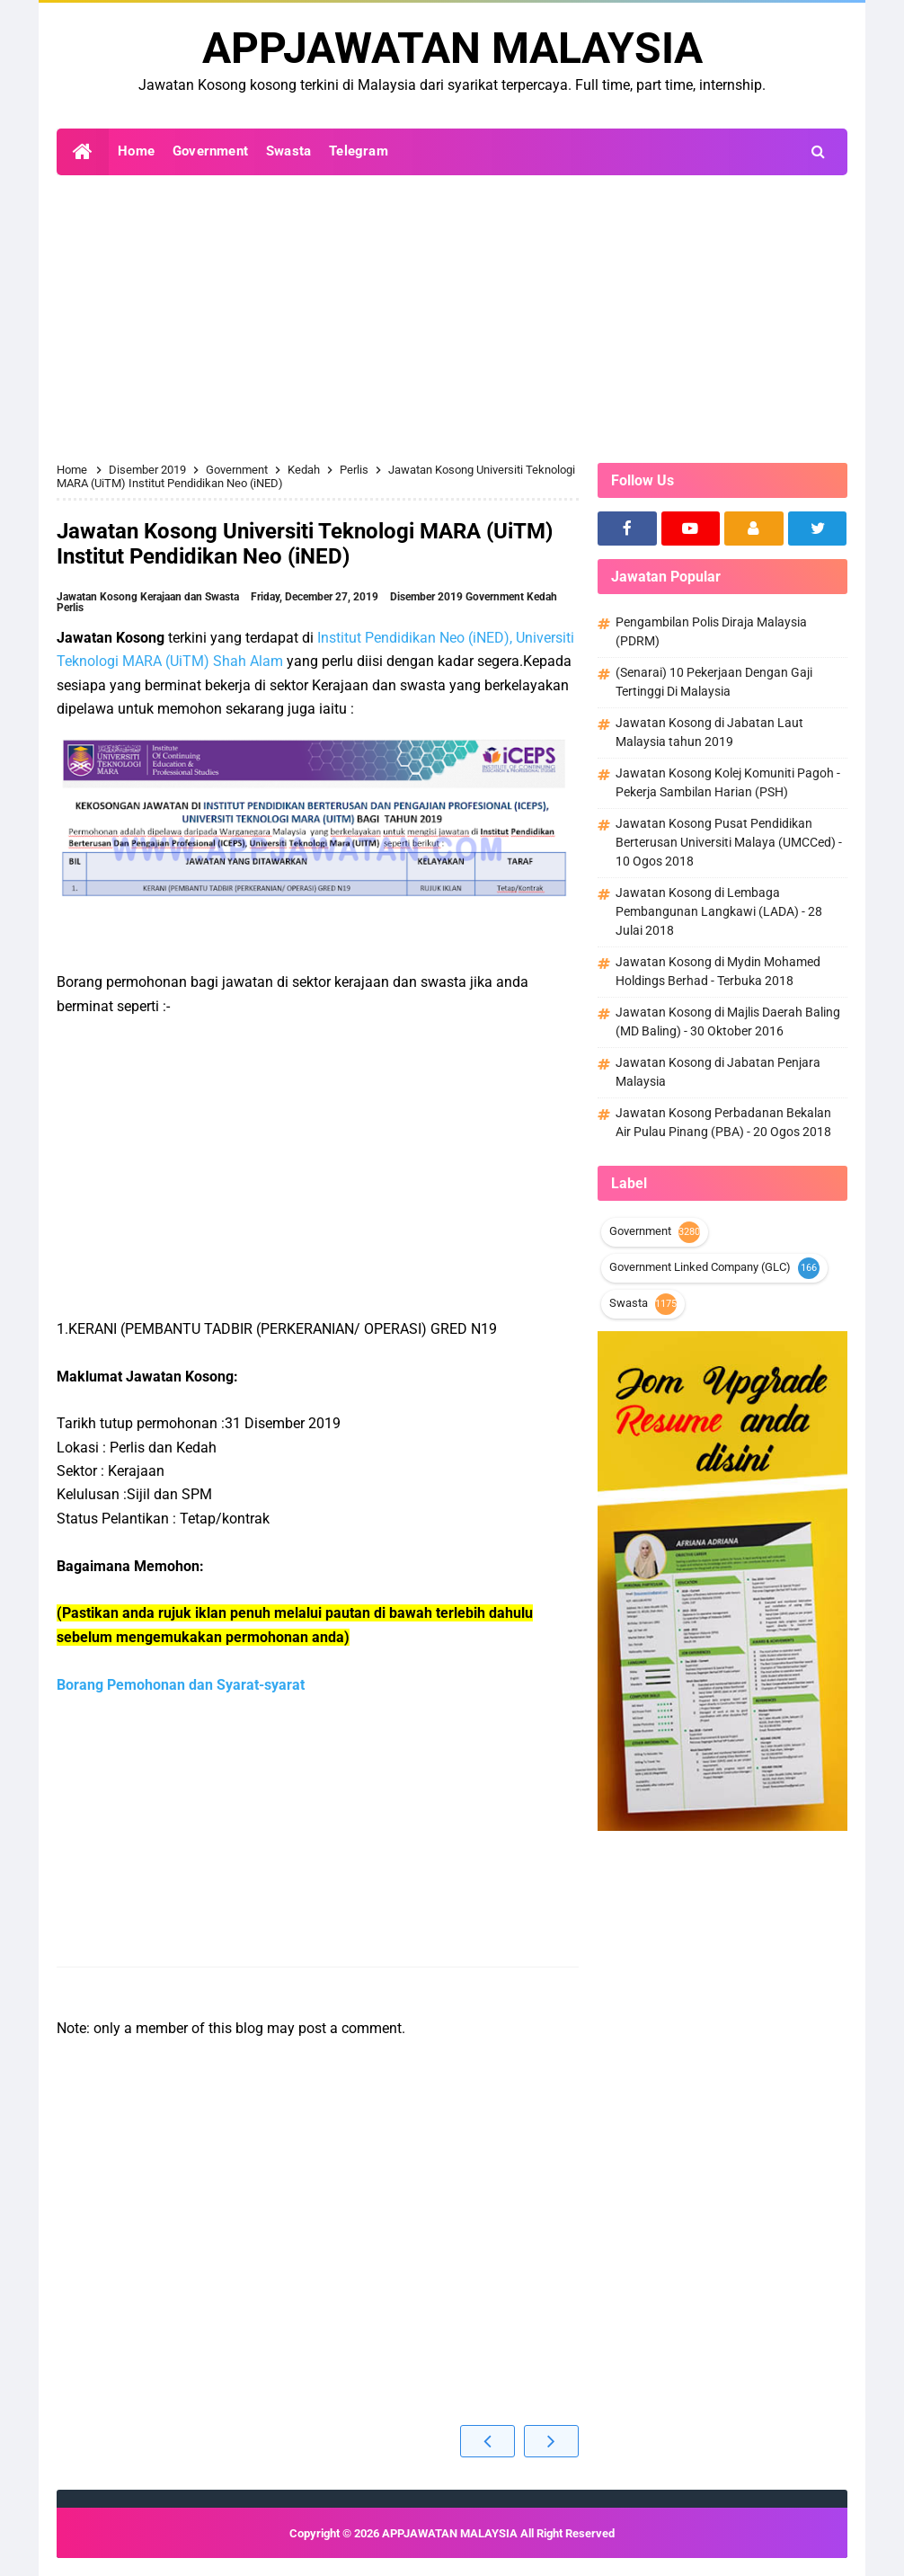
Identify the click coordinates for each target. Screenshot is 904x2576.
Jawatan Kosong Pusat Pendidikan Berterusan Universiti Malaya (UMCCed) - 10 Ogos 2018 (729, 842)
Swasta (628, 1303)
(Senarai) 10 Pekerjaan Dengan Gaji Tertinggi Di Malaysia (714, 681)
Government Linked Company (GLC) (700, 1267)
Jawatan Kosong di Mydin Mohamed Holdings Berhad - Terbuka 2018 (718, 971)
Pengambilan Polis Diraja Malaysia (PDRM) (711, 631)
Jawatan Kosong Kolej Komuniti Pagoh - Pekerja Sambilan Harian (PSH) (728, 782)
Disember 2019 (427, 597)
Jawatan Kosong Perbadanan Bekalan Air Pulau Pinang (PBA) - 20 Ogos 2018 (723, 1122)
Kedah (542, 597)
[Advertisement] (452, 319)
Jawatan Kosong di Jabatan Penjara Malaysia (718, 1071)
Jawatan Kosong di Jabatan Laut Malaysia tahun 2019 (709, 732)
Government (496, 597)
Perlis (70, 607)
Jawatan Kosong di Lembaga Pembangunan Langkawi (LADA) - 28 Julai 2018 (719, 911)
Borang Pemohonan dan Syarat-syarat (181, 1684)
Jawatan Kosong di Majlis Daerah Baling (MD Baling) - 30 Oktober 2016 (728, 1021)
